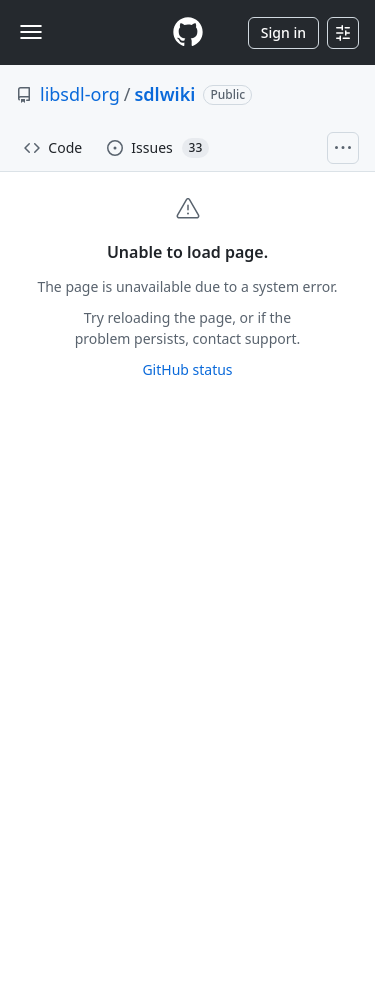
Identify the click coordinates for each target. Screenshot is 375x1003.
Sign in (283, 32)
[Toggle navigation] (31, 32)
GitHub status (187, 369)
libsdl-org (80, 94)
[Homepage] (188, 32)
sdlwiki (164, 94)
